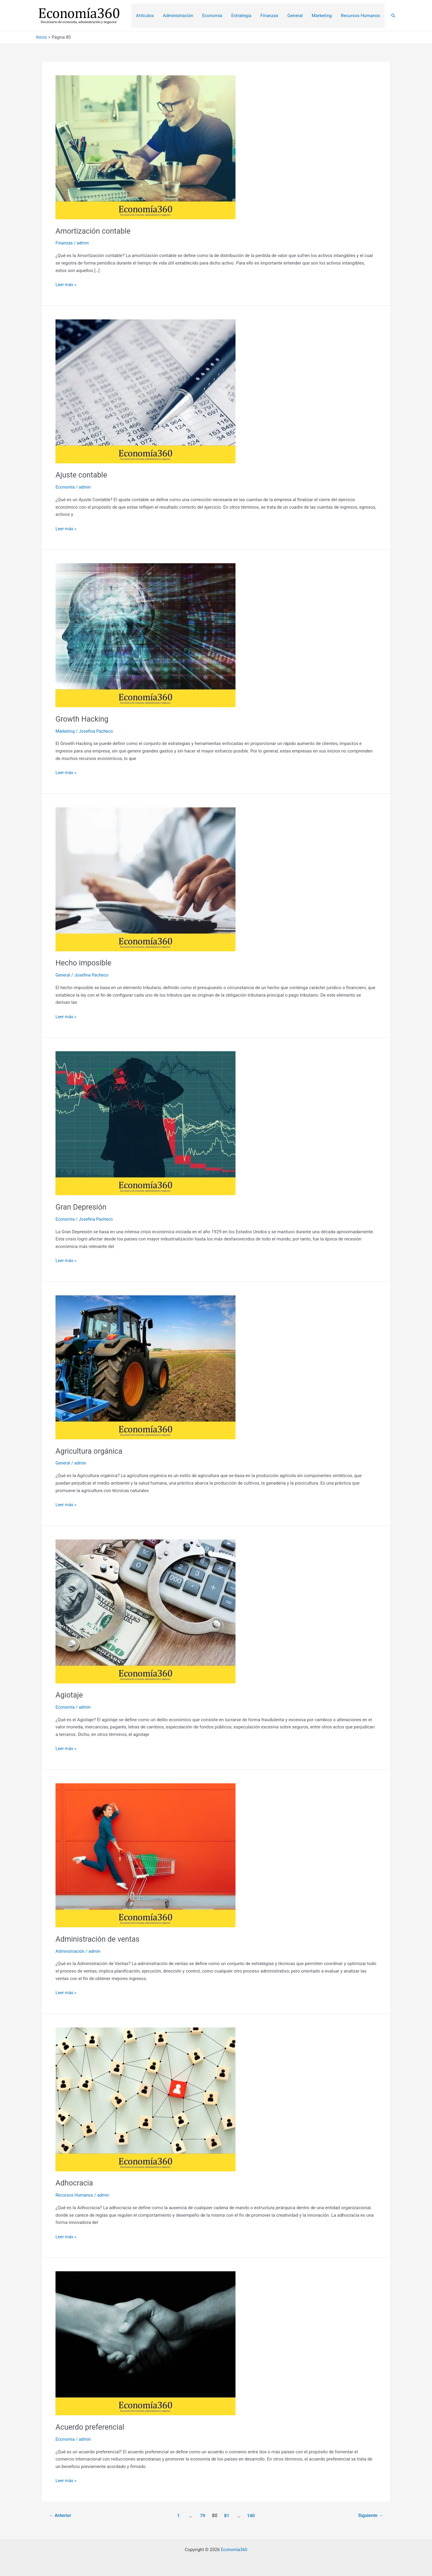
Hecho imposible (85, 962)
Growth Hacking (83, 718)
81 (227, 2515)
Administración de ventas (99, 1938)
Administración (71, 1951)
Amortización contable (95, 230)
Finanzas (65, 243)
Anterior (61, 2515)
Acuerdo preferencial (92, 2426)
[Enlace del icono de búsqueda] (393, 15)
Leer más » (66, 285)
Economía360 (234, 2549)
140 (252, 2515)
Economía (66, 487)
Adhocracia (75, 2182)
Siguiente (370, 2515)
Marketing (66, 731)
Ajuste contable (83, 474)
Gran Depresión (82, 1206)
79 (202, 2515)
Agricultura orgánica (90, 1450)
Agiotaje (70, 1694)
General (63, 975)
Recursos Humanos (75, 2195)
